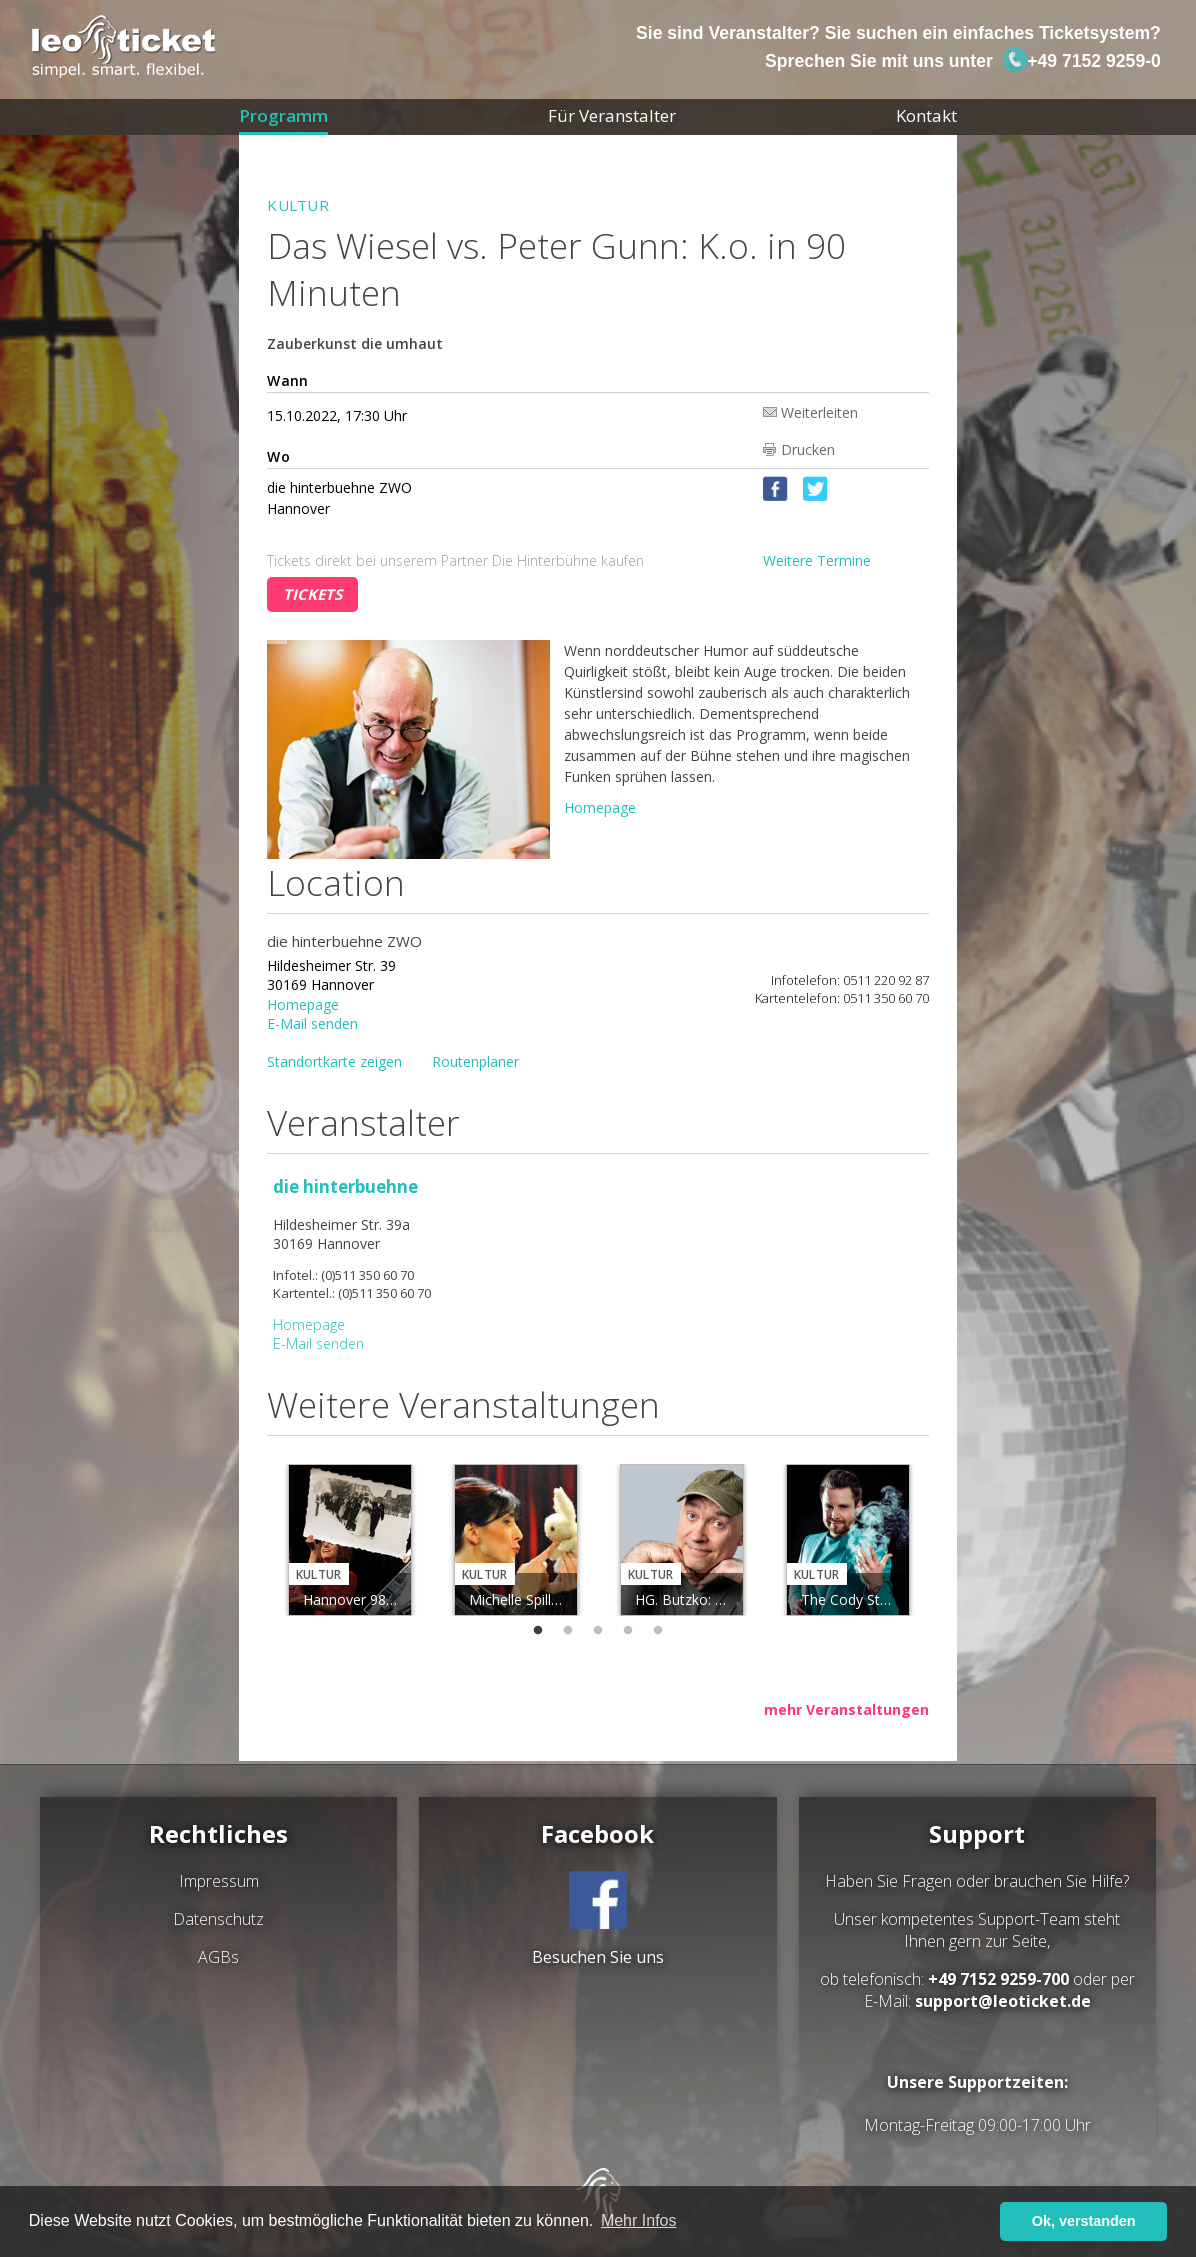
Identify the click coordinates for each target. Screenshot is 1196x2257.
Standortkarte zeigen (334, 1061)
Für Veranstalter (612, 115)
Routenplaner (475, 1061)
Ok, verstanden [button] (1084, 2221)
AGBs (218, 1957)
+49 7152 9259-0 (1081, 61)
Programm (283, 115)
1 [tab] (538, 1631)
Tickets (312, 594)
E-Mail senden (312, 1022)
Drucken (808, 449)
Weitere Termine (817, 560)
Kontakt (926, 115)
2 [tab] (568, 1631)
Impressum (219, 1881)
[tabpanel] (350, 1540)
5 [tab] (658, 1631)
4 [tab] (628, 1631)
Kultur (298, 205)
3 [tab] (598, 1631)
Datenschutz (218, 1919)
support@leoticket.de (1003, 2001)
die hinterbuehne (345, 1186)
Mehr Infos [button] (639, 2220)
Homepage (600, 807)
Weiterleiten (819, 411)
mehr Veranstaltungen (846, 1709)
